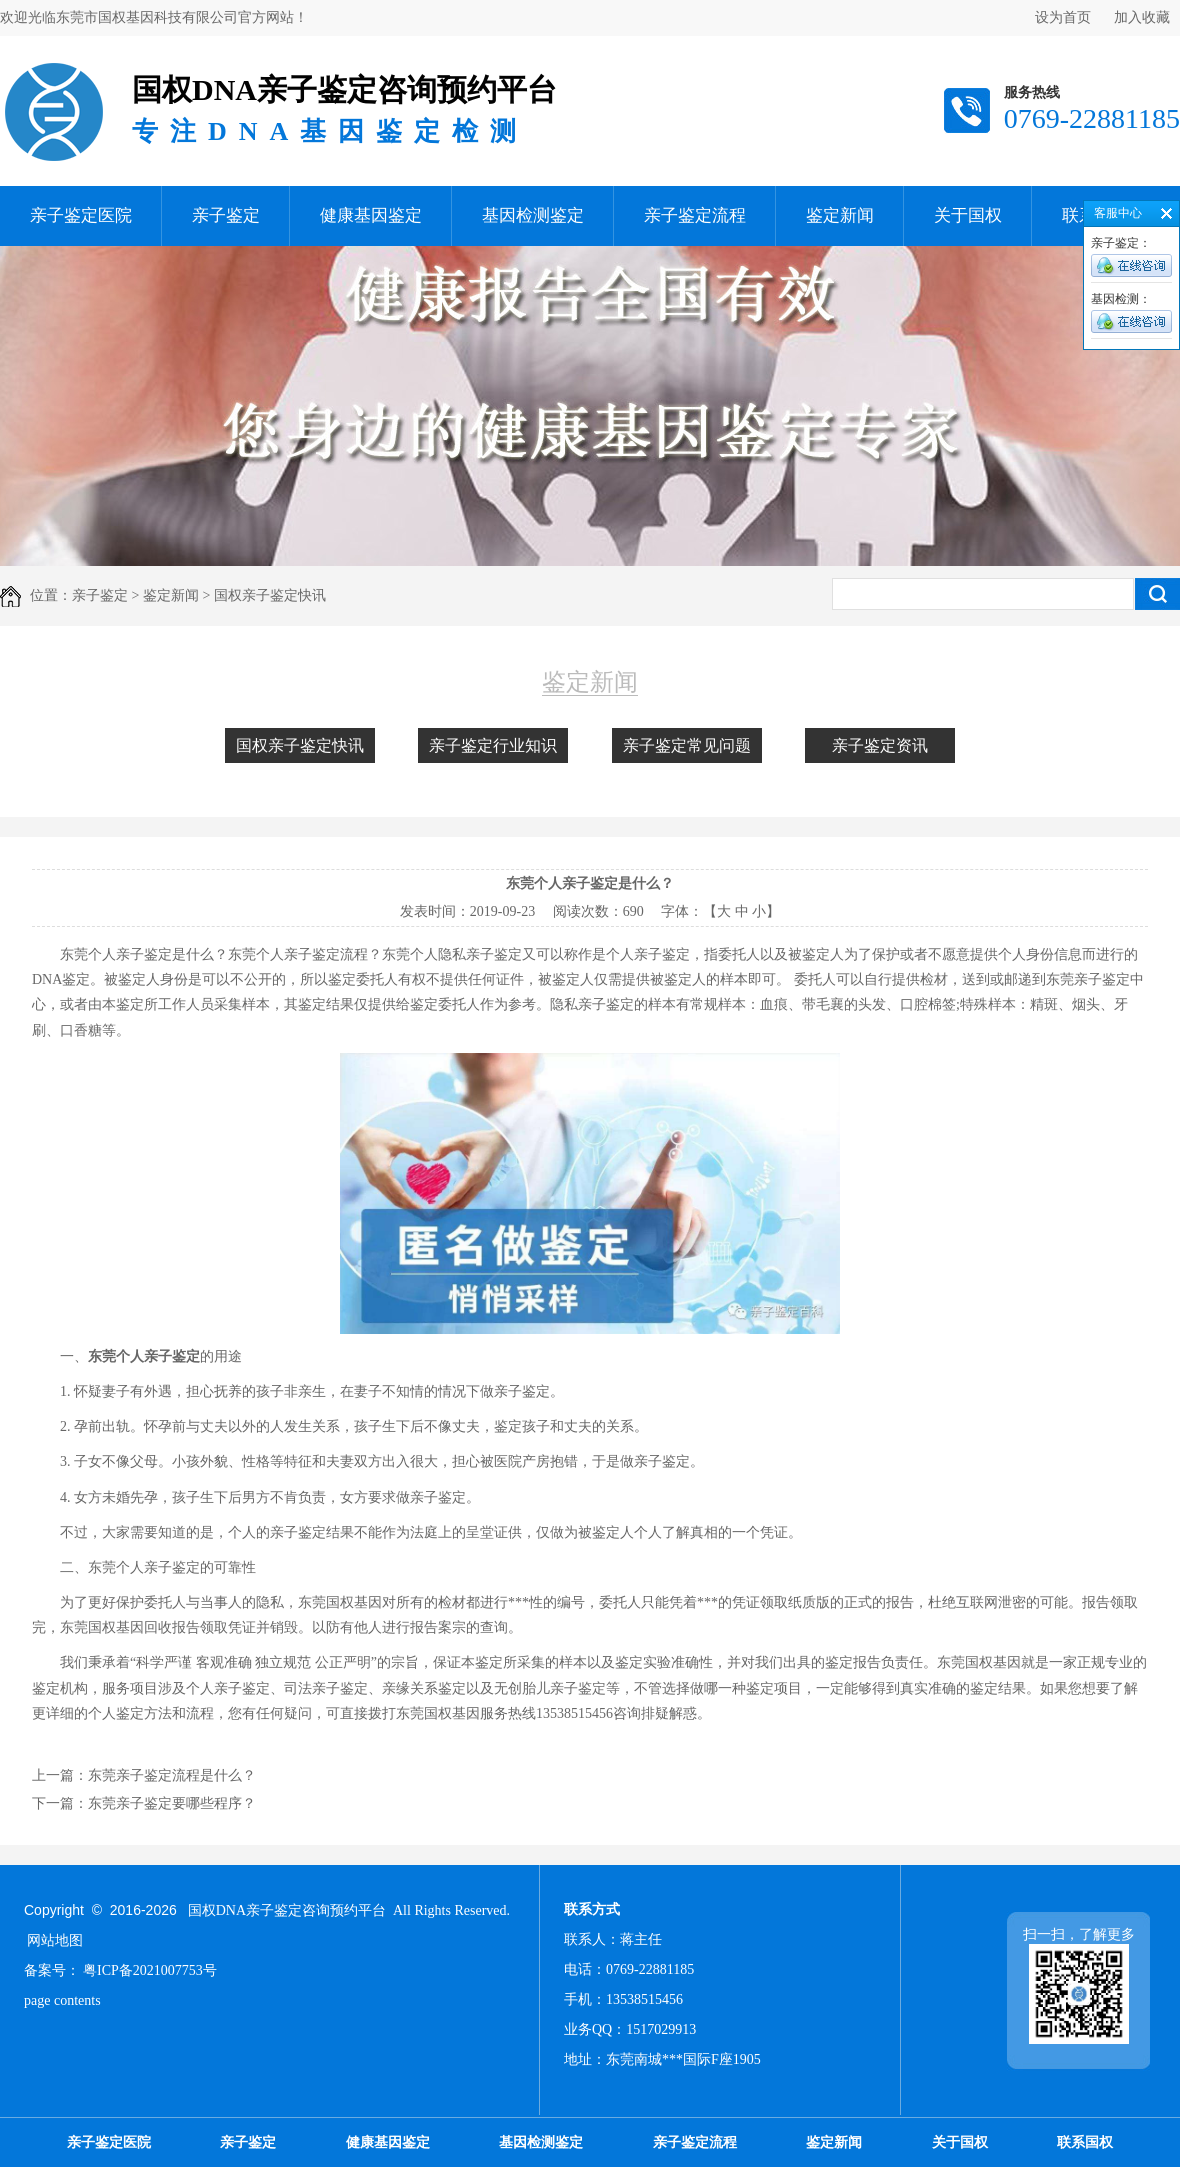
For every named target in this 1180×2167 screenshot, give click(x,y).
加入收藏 (1142, 17)
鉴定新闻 (840, 215)
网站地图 (55, 1940)
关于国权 (968, 215)
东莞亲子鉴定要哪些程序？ (172, 1803)
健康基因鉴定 (371, 215)
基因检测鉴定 (533, 215)
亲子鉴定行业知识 (493, 745)
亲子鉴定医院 (81, 215)
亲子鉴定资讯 (880, 745)
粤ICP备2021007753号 (150, 1970)
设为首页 (1063, 17)
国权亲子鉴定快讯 (300, 745)
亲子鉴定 (226, 215)
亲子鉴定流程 (695, 215)
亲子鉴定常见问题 (687, 745)
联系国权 (1085, 2142)
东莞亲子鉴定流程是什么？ (172, 1775)
